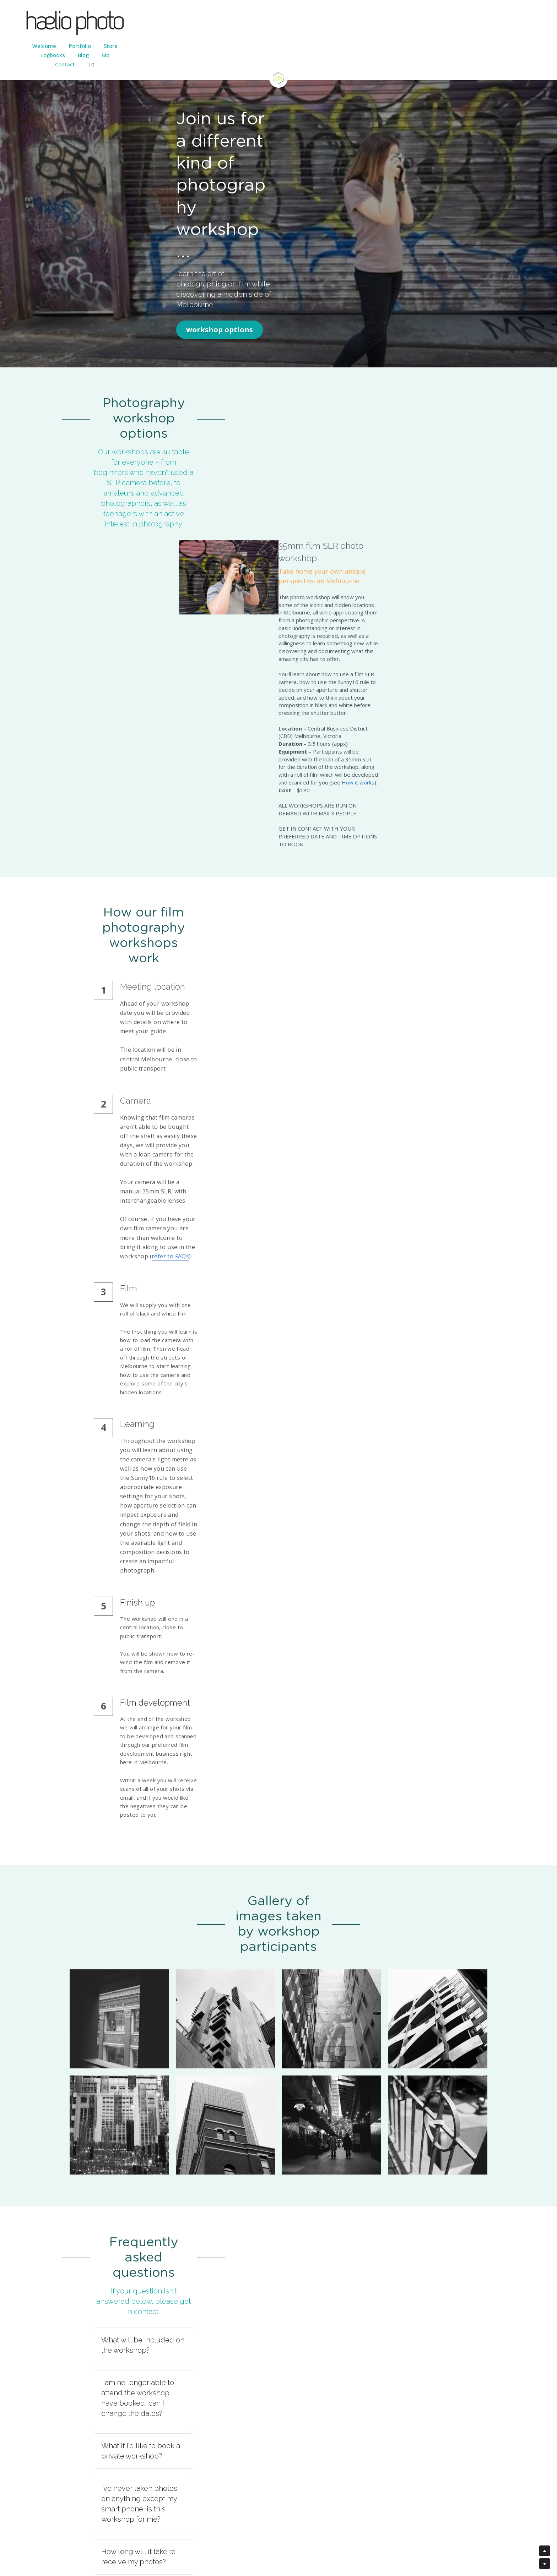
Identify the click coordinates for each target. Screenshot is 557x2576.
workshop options (105, 207)
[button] (278, 1626)
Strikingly (270, 2532)
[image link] (278, 64)
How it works (390, 476)
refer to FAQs (266, 809)
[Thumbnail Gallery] (119, 1356)
